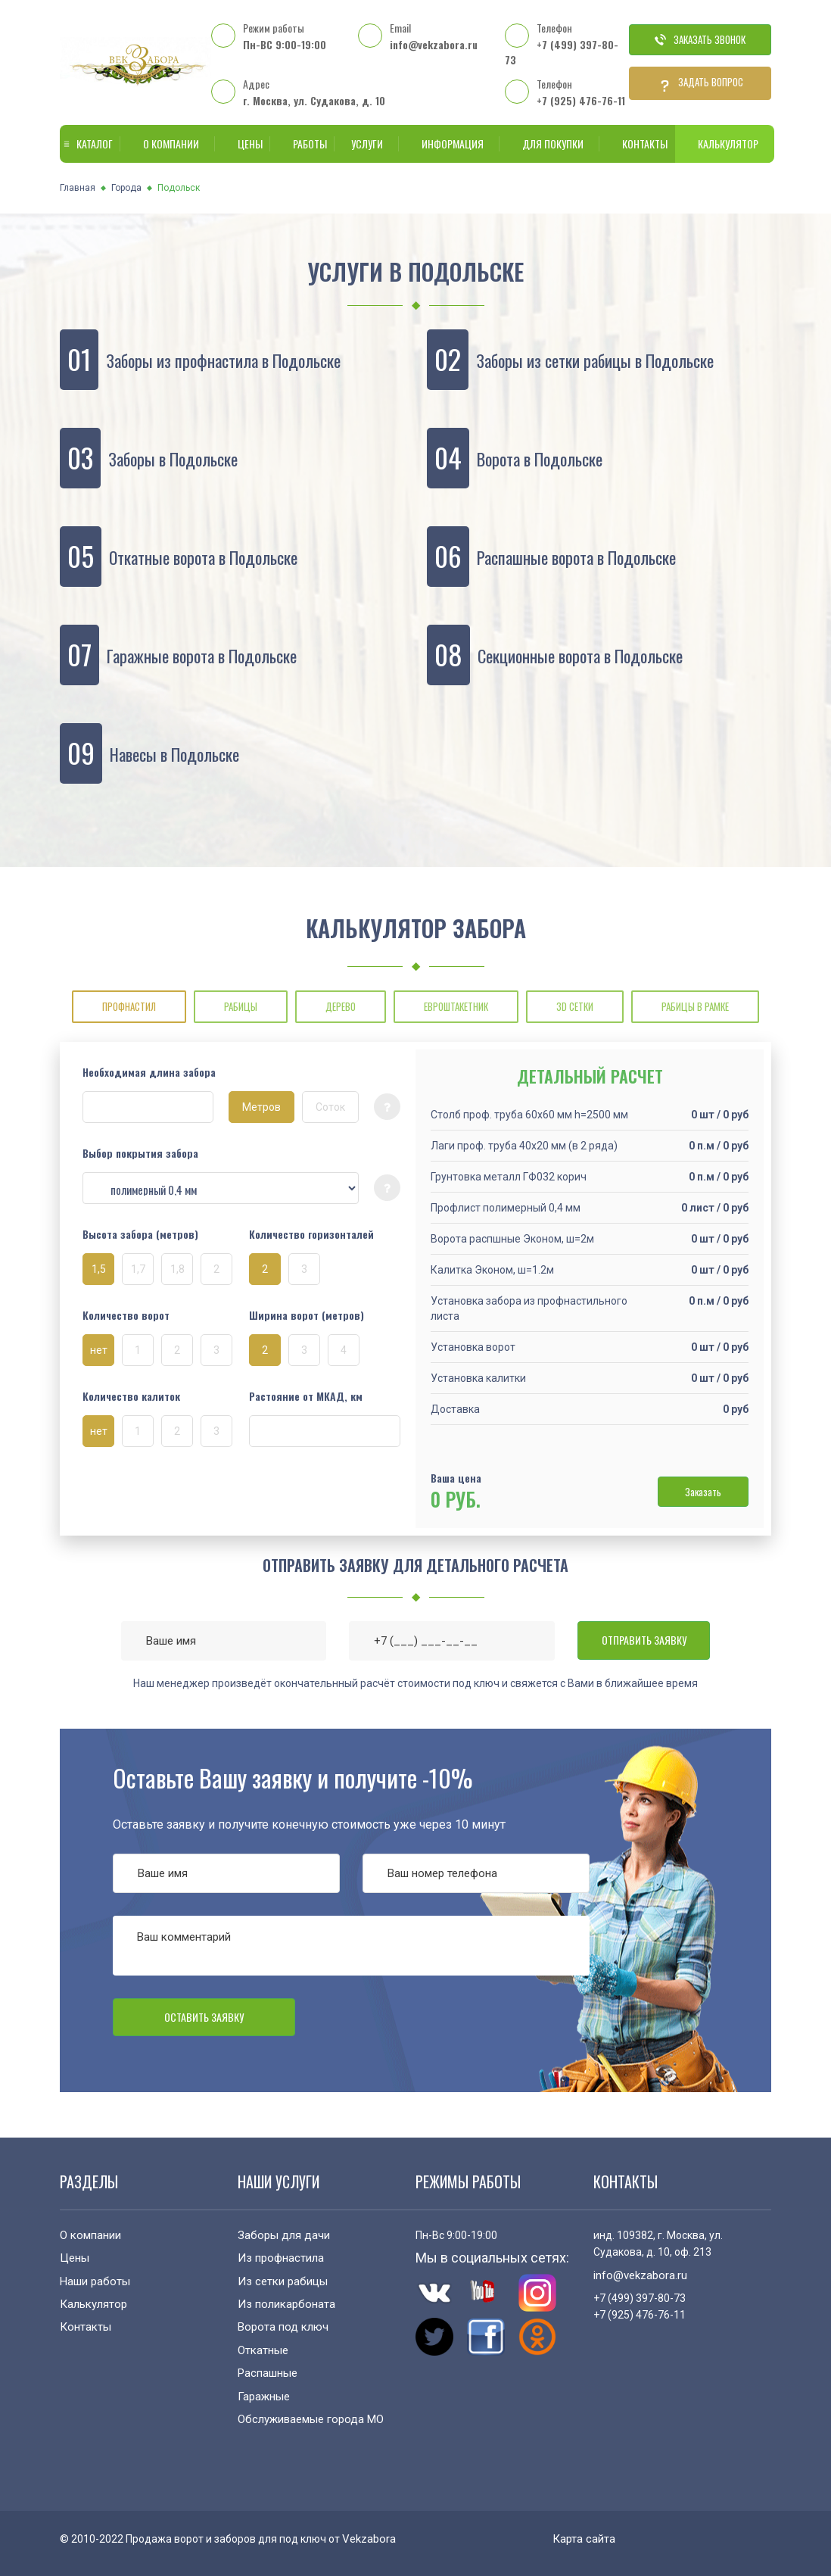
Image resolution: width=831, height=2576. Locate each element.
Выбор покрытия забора (140, 1153)
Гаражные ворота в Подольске (202, 656)
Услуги (363, 143)
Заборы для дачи (284, 2235)
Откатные (263, 2350)
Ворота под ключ (283, 2327)
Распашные (267, 2373)
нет (98, 1350)
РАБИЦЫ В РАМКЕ (695, 1006)
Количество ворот (126, 1315)
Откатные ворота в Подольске (203, 557)
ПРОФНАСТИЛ (129, 1006)
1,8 (177, 1269)
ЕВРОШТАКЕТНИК (456, 1006)
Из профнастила (281, 2258)
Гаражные (264, 2396)
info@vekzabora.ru (434, 44)
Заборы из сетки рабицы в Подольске (595, 360)
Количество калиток (131, 1396)
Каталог (87, 143)
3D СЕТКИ (574, 1006)
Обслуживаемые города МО (311, 2419)
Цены (243, 143)
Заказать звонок (700, 39)
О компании (167, 143)
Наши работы (95, 2281)
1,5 (99, 1269)
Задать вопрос (700, 83)
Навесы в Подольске (174, 754)
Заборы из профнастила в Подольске (223, 360)
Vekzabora (369, 2539)
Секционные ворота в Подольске (580, 656)
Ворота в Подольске (539, 459)
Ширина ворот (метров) (306, 1315)
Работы (302, 143)
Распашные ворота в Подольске (576, 557)
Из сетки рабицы (283, 2281)
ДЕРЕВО (340, 1006)
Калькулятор (725, 143)
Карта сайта (583, 2539)
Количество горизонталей (311, 1234)
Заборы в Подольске (173, 459)
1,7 (138, 1269)
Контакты (637, 143)
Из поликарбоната (286, 2304)
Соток (330, 1107)
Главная (77, 187)
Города (126, 187)
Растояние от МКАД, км (306, 1396)
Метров (261, 1107)
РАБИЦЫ (240, 1006)
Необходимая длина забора (149, 1072)
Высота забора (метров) (140, 1234)
